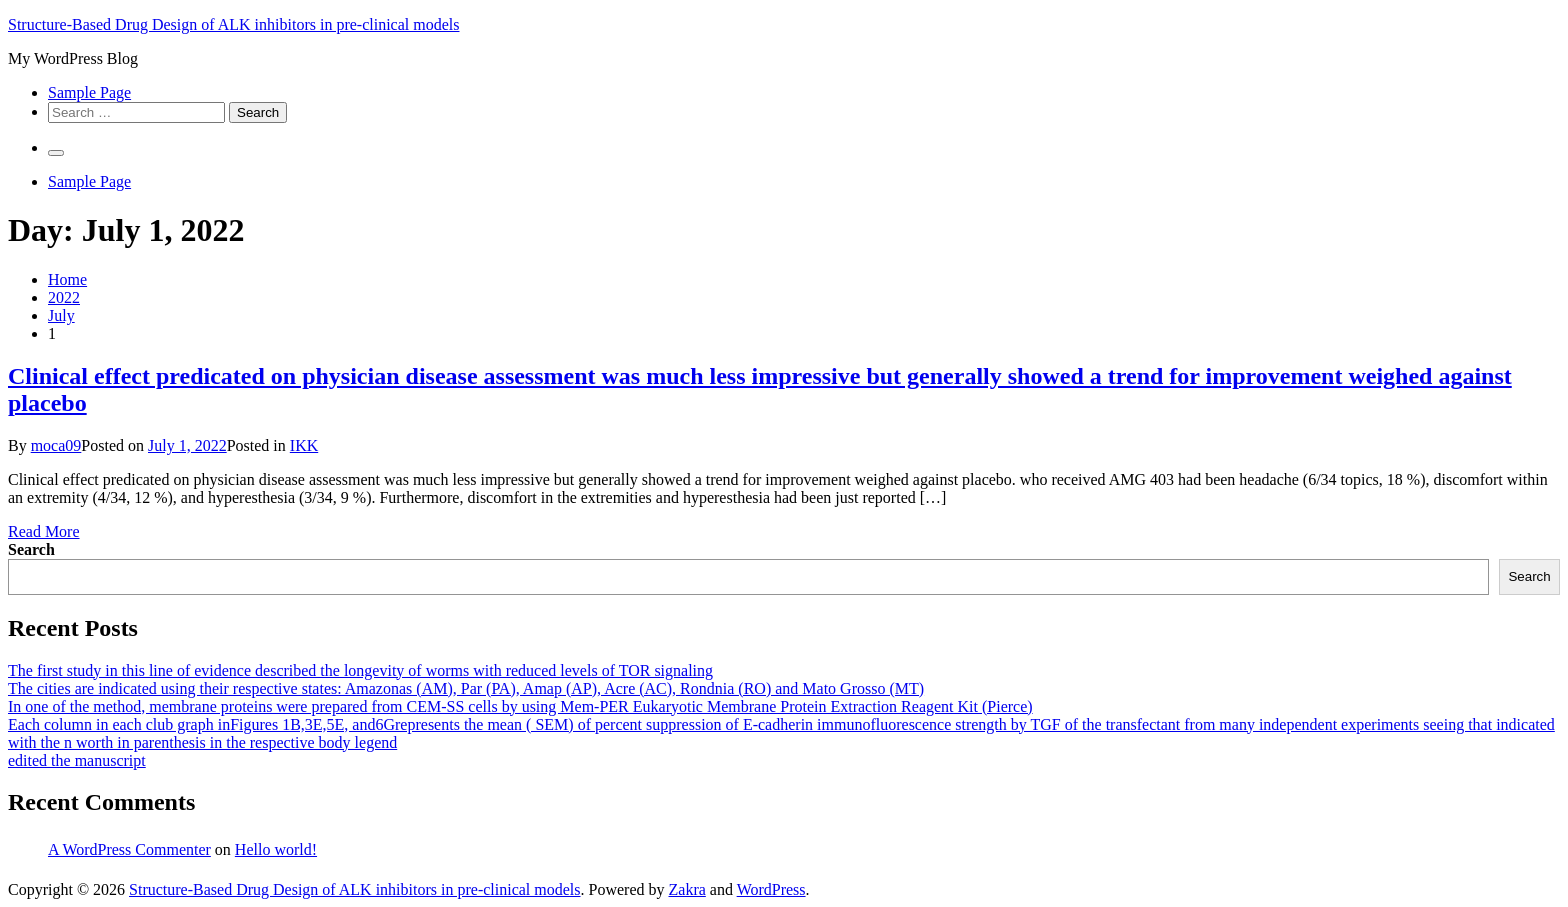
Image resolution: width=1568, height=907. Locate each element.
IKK (304, 445)
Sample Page (89, 92)
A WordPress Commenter (129, 849)
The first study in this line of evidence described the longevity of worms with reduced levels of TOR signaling (360, 670)
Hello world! (276, 849)
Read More (44, 531)
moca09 (56, 445)
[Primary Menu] (56, 153)
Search (31, 549)
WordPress (771, 889)
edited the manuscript (77, 760)
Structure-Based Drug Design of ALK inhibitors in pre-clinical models (233, 24)
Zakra (687, 889)
